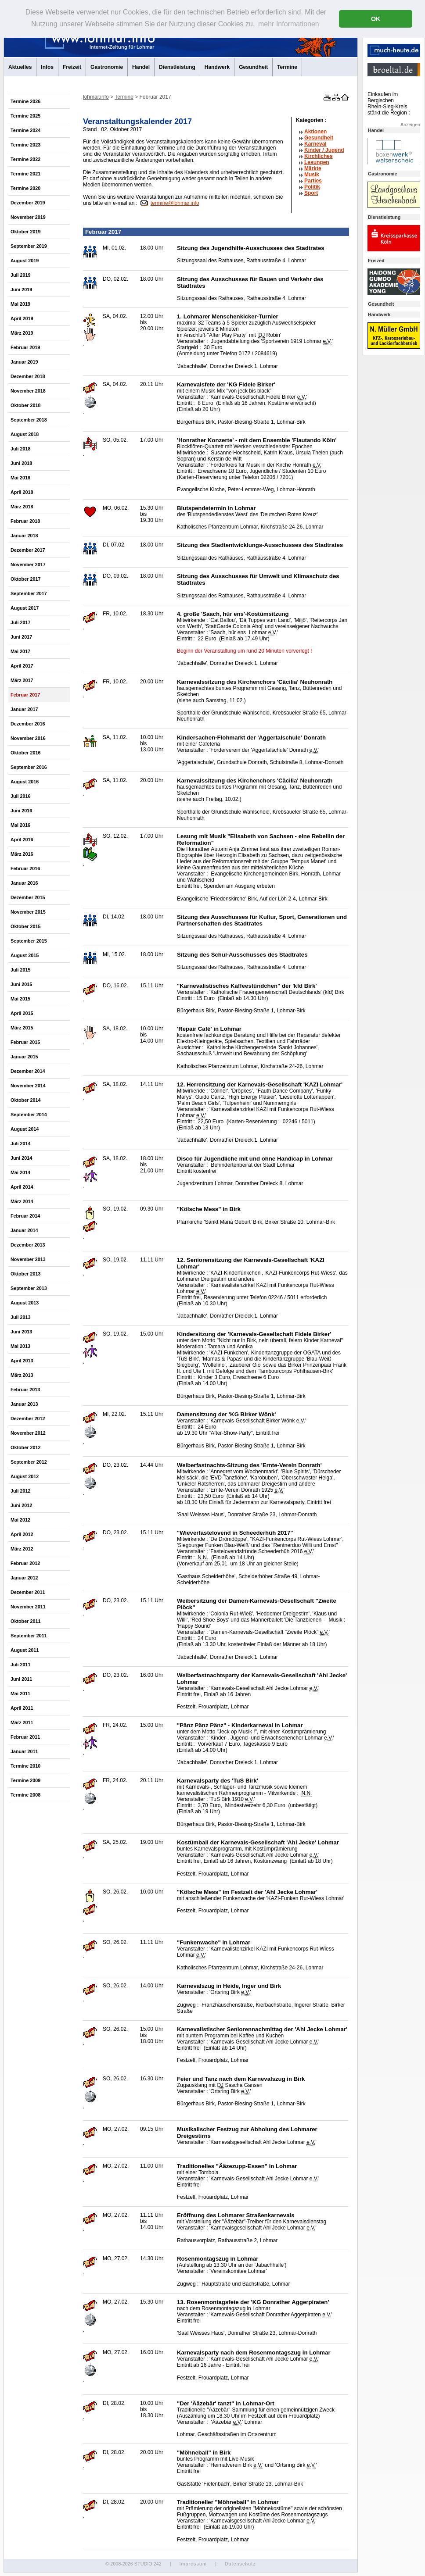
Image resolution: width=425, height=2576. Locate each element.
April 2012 (22, 1534)
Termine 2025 (25, 115)
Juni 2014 (21, 1158)
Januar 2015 (24, 1056)
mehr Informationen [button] (288, 24)
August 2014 (25, 1129)
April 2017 (22, 665)
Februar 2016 (25, 868)
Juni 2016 (21, 810)
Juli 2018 (21, 448)
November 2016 (28, 738)
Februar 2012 (25, 1563)
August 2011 (25, 1650)
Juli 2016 (21, 796)
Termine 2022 (25, 159)
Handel (141, 67)
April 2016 (22, 839)
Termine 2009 (25, 1780)
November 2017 (28, 564)
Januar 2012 (24, 1577)
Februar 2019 (25, 347)
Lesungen (316, 162)
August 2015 (25, 955)
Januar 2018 (24, 535)
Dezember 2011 (28, 1592)
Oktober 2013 (25, 1273)
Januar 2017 (24, 709)
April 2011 (22, 1708)
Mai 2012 (20, 1519)
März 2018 (22, 506)
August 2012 (25, 1476)
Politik (312, 187)
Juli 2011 (21, 1664)
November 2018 (28, 390)
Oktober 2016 (25, 752)
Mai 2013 (20, 1346)
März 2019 (22, 333)
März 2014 (22, 1201)
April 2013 (22, 1360)
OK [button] (376, 18)
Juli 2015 (21, 969)
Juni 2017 (21, 637)
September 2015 (29, 940)
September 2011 (29, 1635)
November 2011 (28, 1606)
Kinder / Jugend (324, 150)
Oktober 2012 (25, 1447)
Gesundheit (253, 67)
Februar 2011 (25, 1737)
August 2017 (25, 608)
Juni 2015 (21, 984)
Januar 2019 (24, 361)
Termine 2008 (25, 1794)
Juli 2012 (21, 1490)
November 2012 (28, 1433)
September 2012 (29, 1462)
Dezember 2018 (28, 376)
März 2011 (22, 1722)
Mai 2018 (20, 477)
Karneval (315, 144)
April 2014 (22, 1187)
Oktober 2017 (25, 579)
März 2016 (22, 854)
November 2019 (28, 217)
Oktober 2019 (25, 231)
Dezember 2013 (28, 1244)
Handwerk (217, 67)
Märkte (312, 168)
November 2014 (28, 1085)
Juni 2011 (21, 1679)
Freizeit (72, 67)
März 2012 (22, 1548)
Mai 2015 (20, 998)
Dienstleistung (177, 67)
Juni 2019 (21, 289)
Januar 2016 (24, 883)
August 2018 (25, 434)
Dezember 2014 (28, 1071)
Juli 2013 (21, 1317)
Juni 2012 (21, 1505)
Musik (311, 174)
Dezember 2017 (28, 550)
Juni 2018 (21, 463)
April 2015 (22, 1013)
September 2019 (29, 246)
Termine (287, 67)
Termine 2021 (25, 173)
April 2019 (22, 318)
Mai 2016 (20, 825)
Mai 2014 (20, 1172)
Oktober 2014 (25, 1100)
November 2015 (28, 912)
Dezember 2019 (28, 202)
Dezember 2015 (28, 897)
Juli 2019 (21, 275)
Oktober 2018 (25, 405)
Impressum (192, 2563)
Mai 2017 (20, 651)
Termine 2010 (25, 1766)
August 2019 (25, 260)
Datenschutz (240, 2563)
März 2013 (22, 1375)
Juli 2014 (21, 1143)
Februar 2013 (25, 1389)
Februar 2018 (25, 521)
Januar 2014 (24, 1230)
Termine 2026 (25, 101)
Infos (47, 67)
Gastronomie (106, 67)
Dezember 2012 (28, 1418)
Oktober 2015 (25, 926)
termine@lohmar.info (175, 203)
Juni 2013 (21, 1331)
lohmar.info (96, 97)
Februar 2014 (25, 1215)
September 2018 (29, 419)
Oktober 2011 (25, 1621)
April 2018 (22, 492)
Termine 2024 (25, 130)
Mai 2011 (20, 1693)
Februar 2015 (25, 1042)
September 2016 (29, 767)
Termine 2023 (25, 144)
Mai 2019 (20, 304)
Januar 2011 (24, 1751)
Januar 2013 (24, 1404)
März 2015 (22, 1027)
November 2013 (28, 1259)
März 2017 (22, 680)
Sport (311, 193)
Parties (313, 181)
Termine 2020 (25, 188)
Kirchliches (318, 156)
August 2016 (25, 781)
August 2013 (25, 1302)
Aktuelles (20, 67)
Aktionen (315, 132)
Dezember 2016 (28, 723)
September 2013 (29, 1288)
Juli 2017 (21, 622)
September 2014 (29, 1114)
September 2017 (29, 593)
